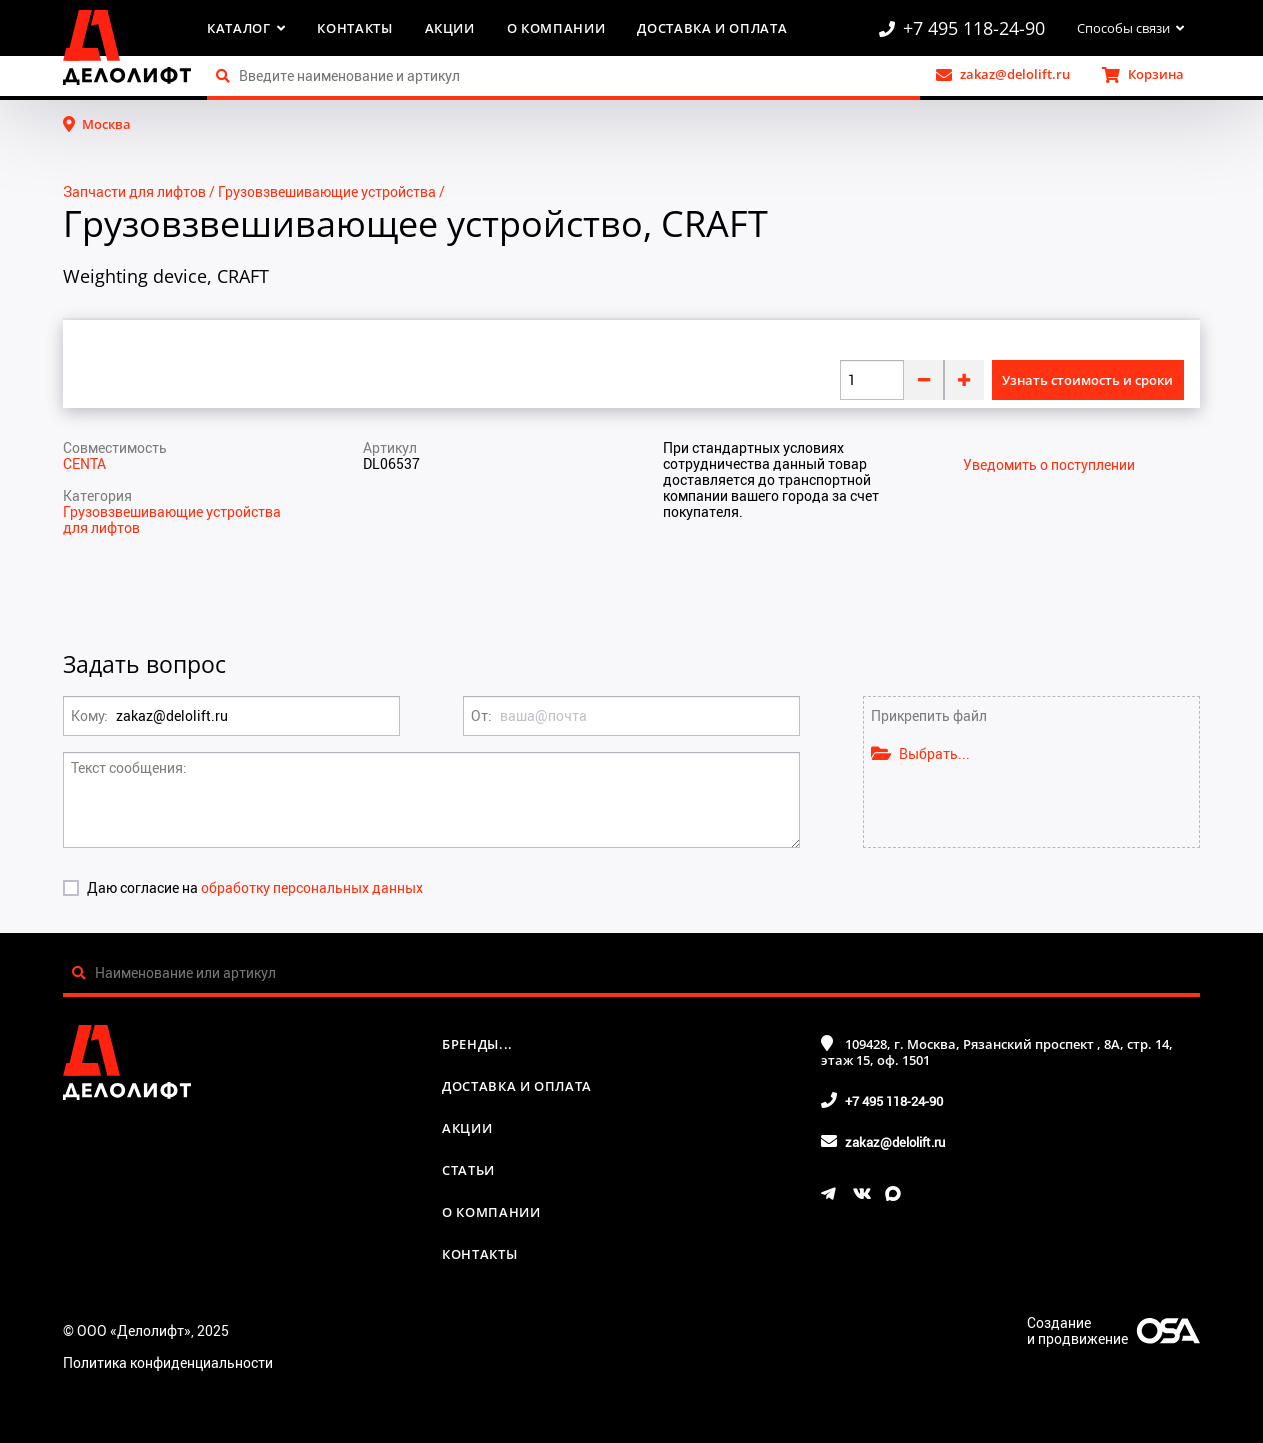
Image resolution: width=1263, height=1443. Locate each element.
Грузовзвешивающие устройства (327, 191)
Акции (450, 28)
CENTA (84, 463)
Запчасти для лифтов (134, 191)
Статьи (468, 1170)
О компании (556, 28)
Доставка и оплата (712, 28)
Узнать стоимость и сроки (1087, 380)
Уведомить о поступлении (1049, 465)
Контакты (354, 28)
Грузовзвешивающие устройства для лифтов (172, 519)
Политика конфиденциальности (168, 1362)
